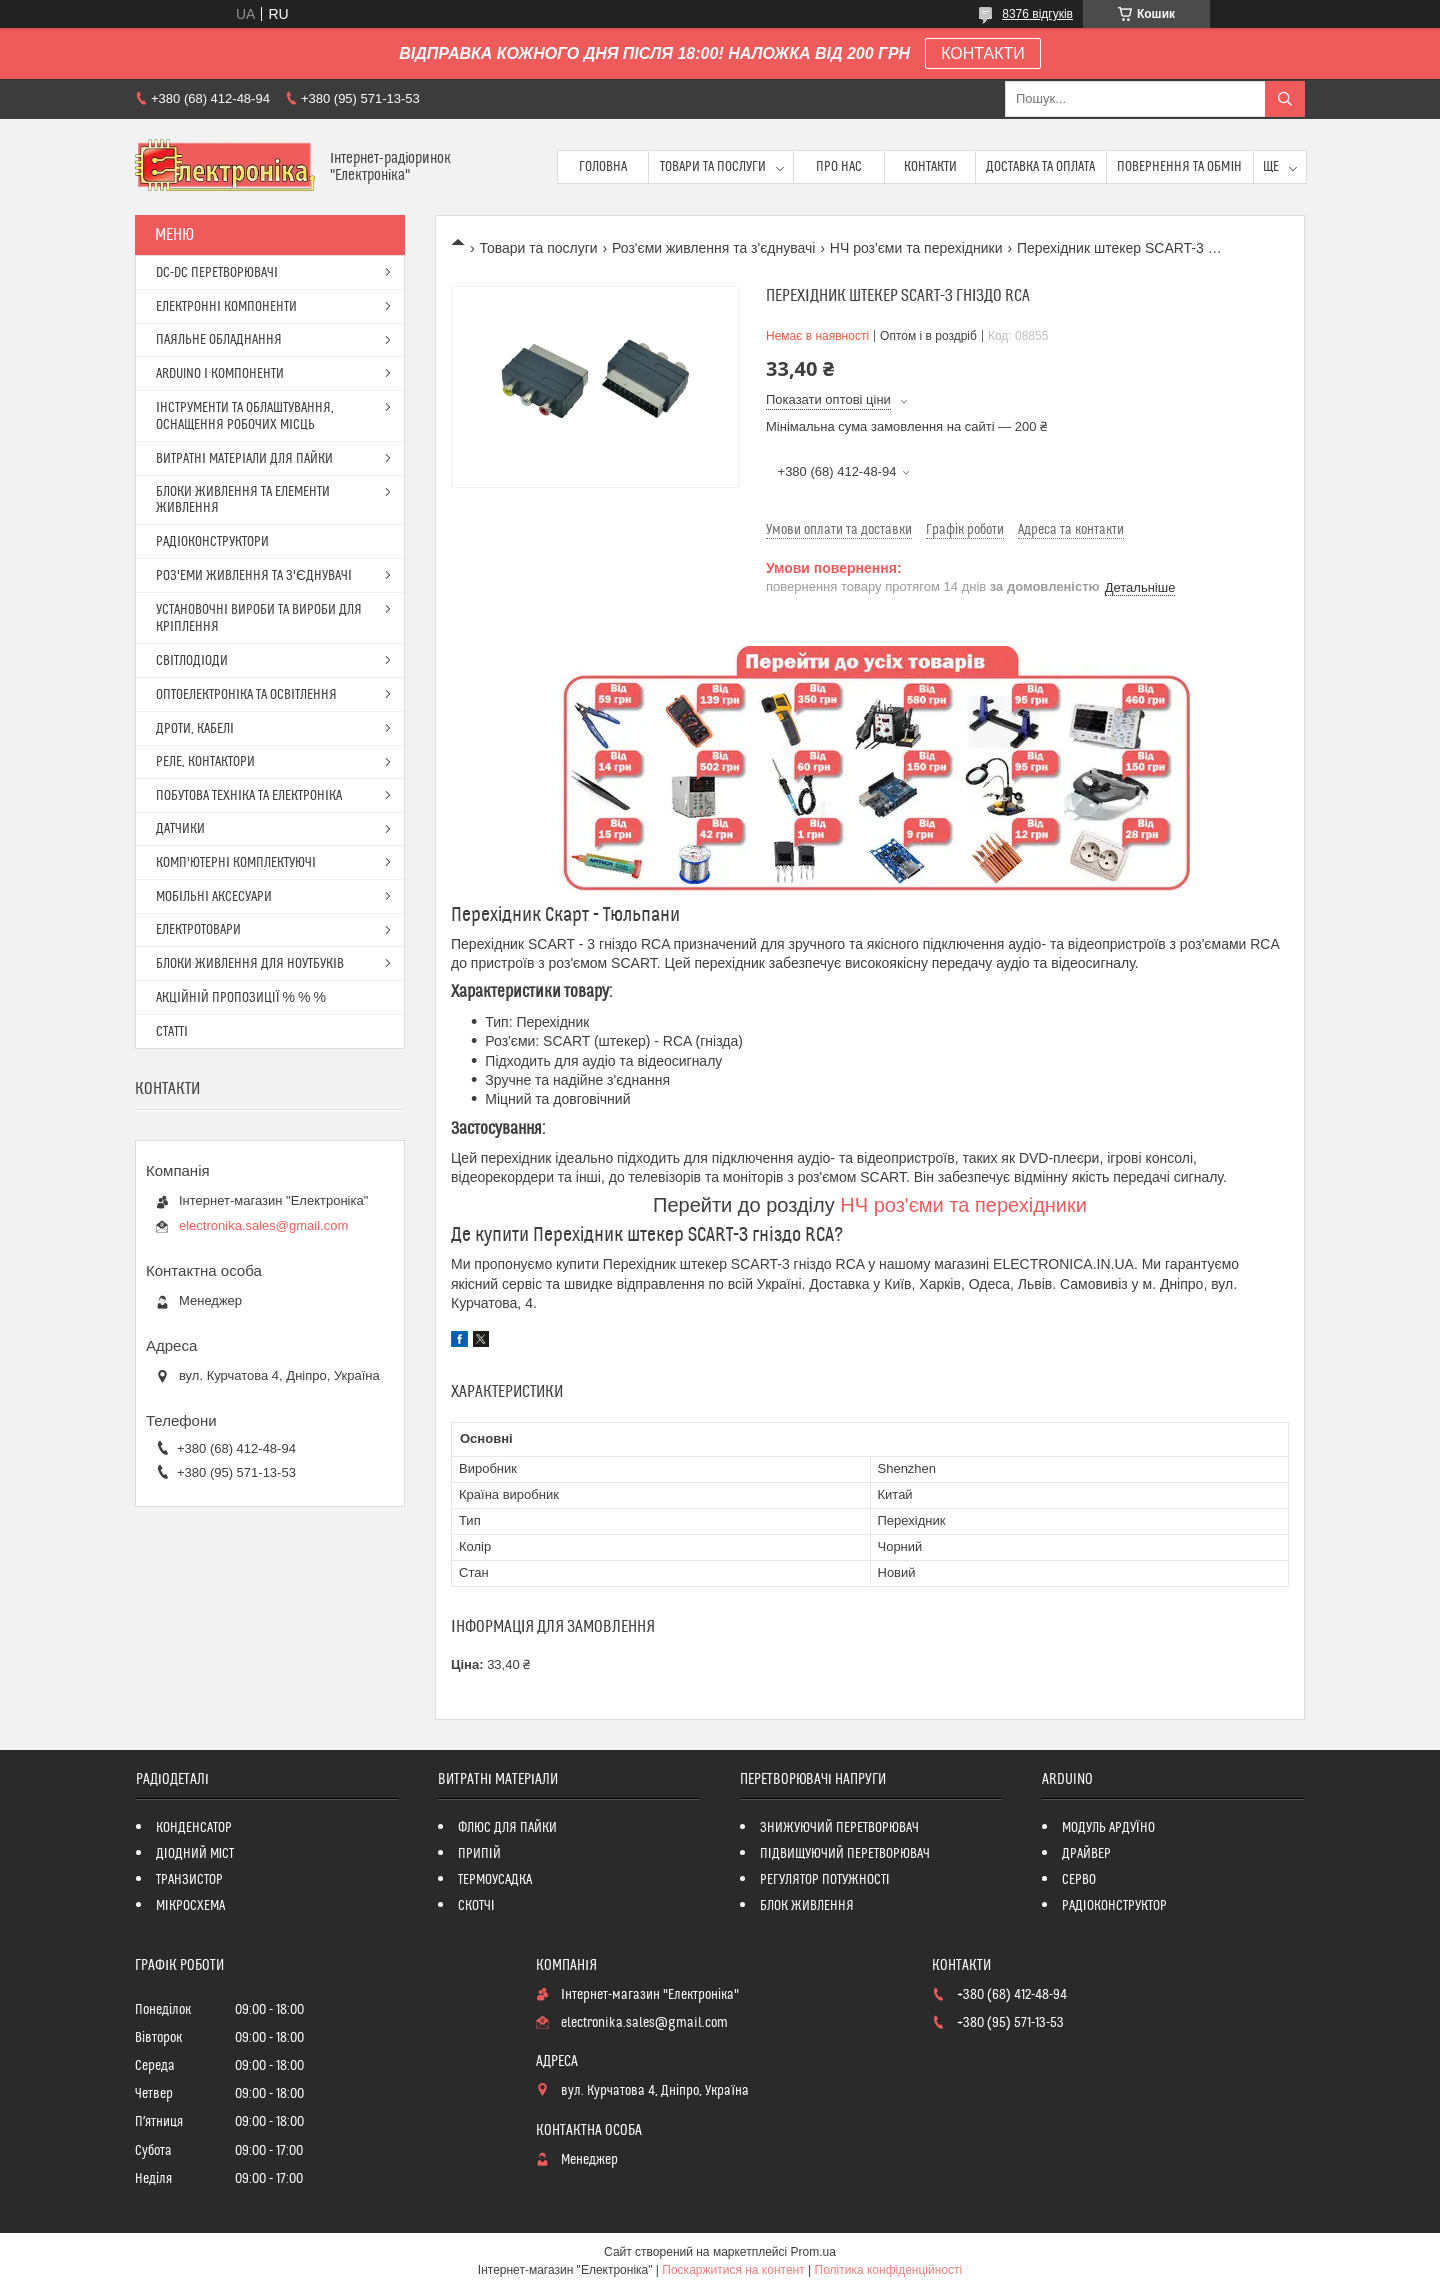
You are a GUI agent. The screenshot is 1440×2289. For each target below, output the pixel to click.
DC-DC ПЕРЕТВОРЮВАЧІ (217, 273)
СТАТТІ (172, 1032)
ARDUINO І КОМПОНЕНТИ (220, 374)
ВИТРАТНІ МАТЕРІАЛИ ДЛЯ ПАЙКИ (244, 459)
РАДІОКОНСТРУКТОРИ (212, 542)
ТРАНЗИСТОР (189, 1880)
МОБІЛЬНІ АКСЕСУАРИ (214, 897)
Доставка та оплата (1040, 167)
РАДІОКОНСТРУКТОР (1114, 1906)
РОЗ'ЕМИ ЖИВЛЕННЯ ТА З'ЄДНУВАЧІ (254, 576)
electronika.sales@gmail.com (263, 1225)
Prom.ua (813, 2252)
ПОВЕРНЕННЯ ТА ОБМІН (1179, 167)
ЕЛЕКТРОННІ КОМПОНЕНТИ (226, 307)
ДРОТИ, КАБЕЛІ (195, 729)
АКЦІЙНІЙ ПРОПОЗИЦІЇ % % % (241, 998)
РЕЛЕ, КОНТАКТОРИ (205, 762)
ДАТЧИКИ (180, 829)
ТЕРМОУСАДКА (495, 1880)
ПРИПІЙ (479, 1854)
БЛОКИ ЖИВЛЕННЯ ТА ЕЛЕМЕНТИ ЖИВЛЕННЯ (243, 500)
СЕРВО (1079, 1880)
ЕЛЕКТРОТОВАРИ (198, 930)
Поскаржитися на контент (733, 2270)
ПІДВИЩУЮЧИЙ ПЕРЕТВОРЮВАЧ (845, 1854)
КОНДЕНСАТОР (194, 1828)
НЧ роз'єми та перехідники (916, 248)
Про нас (839, 167)
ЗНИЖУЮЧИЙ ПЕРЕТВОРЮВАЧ (839, 1828)
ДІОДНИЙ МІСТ (195, 1854)
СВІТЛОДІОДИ (192, 661)
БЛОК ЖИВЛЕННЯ (807, 1906)
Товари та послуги (713, 167)
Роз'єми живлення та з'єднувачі (713, 248)
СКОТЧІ (476, 1906)
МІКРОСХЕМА (190, 1906)
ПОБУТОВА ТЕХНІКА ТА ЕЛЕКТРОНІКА (249, 796)
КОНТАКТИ (983, 53)
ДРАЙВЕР (1086, 1854)
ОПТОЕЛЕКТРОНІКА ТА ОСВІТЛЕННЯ (246, 695)
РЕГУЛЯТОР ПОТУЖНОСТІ (825, 1880)
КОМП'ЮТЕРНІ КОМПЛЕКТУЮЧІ (236, 863)
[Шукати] (1285, 99)
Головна (603, 167)
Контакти (930, 167)
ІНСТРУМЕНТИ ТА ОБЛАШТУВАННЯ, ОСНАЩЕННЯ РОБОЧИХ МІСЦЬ (245, 416)
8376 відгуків (1037, 14)
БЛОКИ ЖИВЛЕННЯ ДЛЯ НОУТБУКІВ (250, 964)
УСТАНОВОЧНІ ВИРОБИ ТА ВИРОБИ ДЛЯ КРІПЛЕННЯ (259, 618)
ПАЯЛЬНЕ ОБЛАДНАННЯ (219, 340)
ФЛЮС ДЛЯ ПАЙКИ (507, 1828)
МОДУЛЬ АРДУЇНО (1108, 1828)
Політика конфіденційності (889, 2270)
